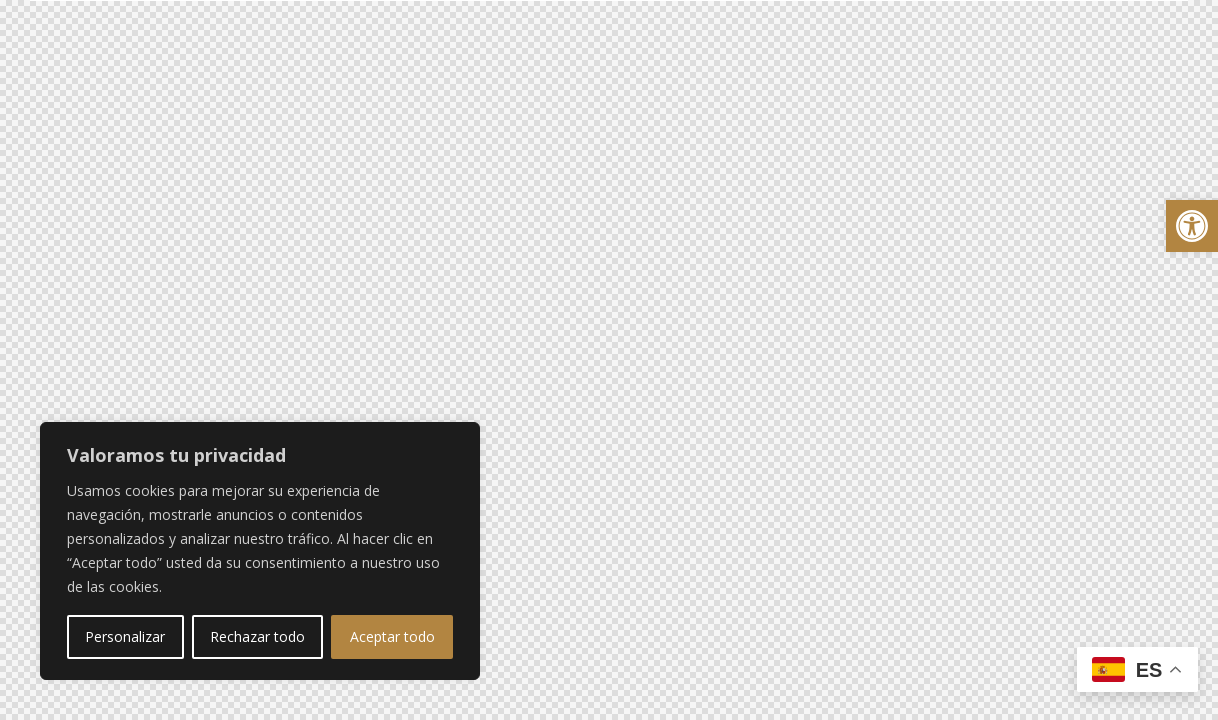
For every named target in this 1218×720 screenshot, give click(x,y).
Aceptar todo (392, 636)
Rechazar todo (257, 636)
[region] (260, 551)
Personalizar (125, 636)
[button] (1192, 226)
